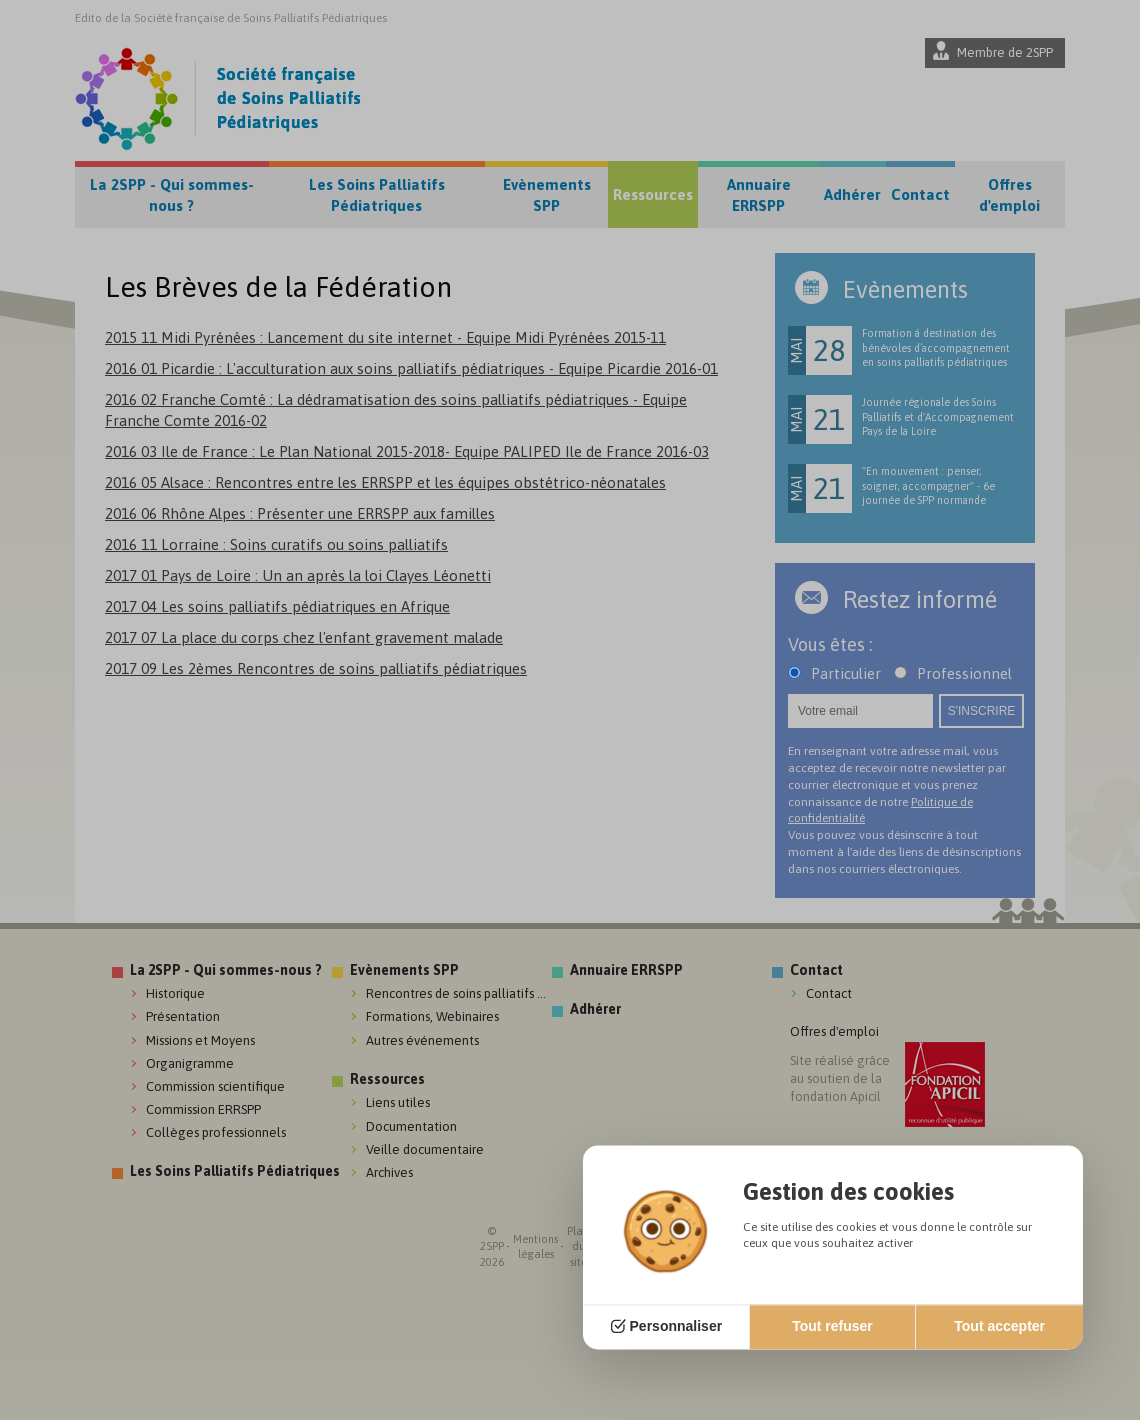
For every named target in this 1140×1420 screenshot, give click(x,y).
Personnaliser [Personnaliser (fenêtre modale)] (676, 1327)
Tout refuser (832, 1327)
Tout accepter (999, 1327)
